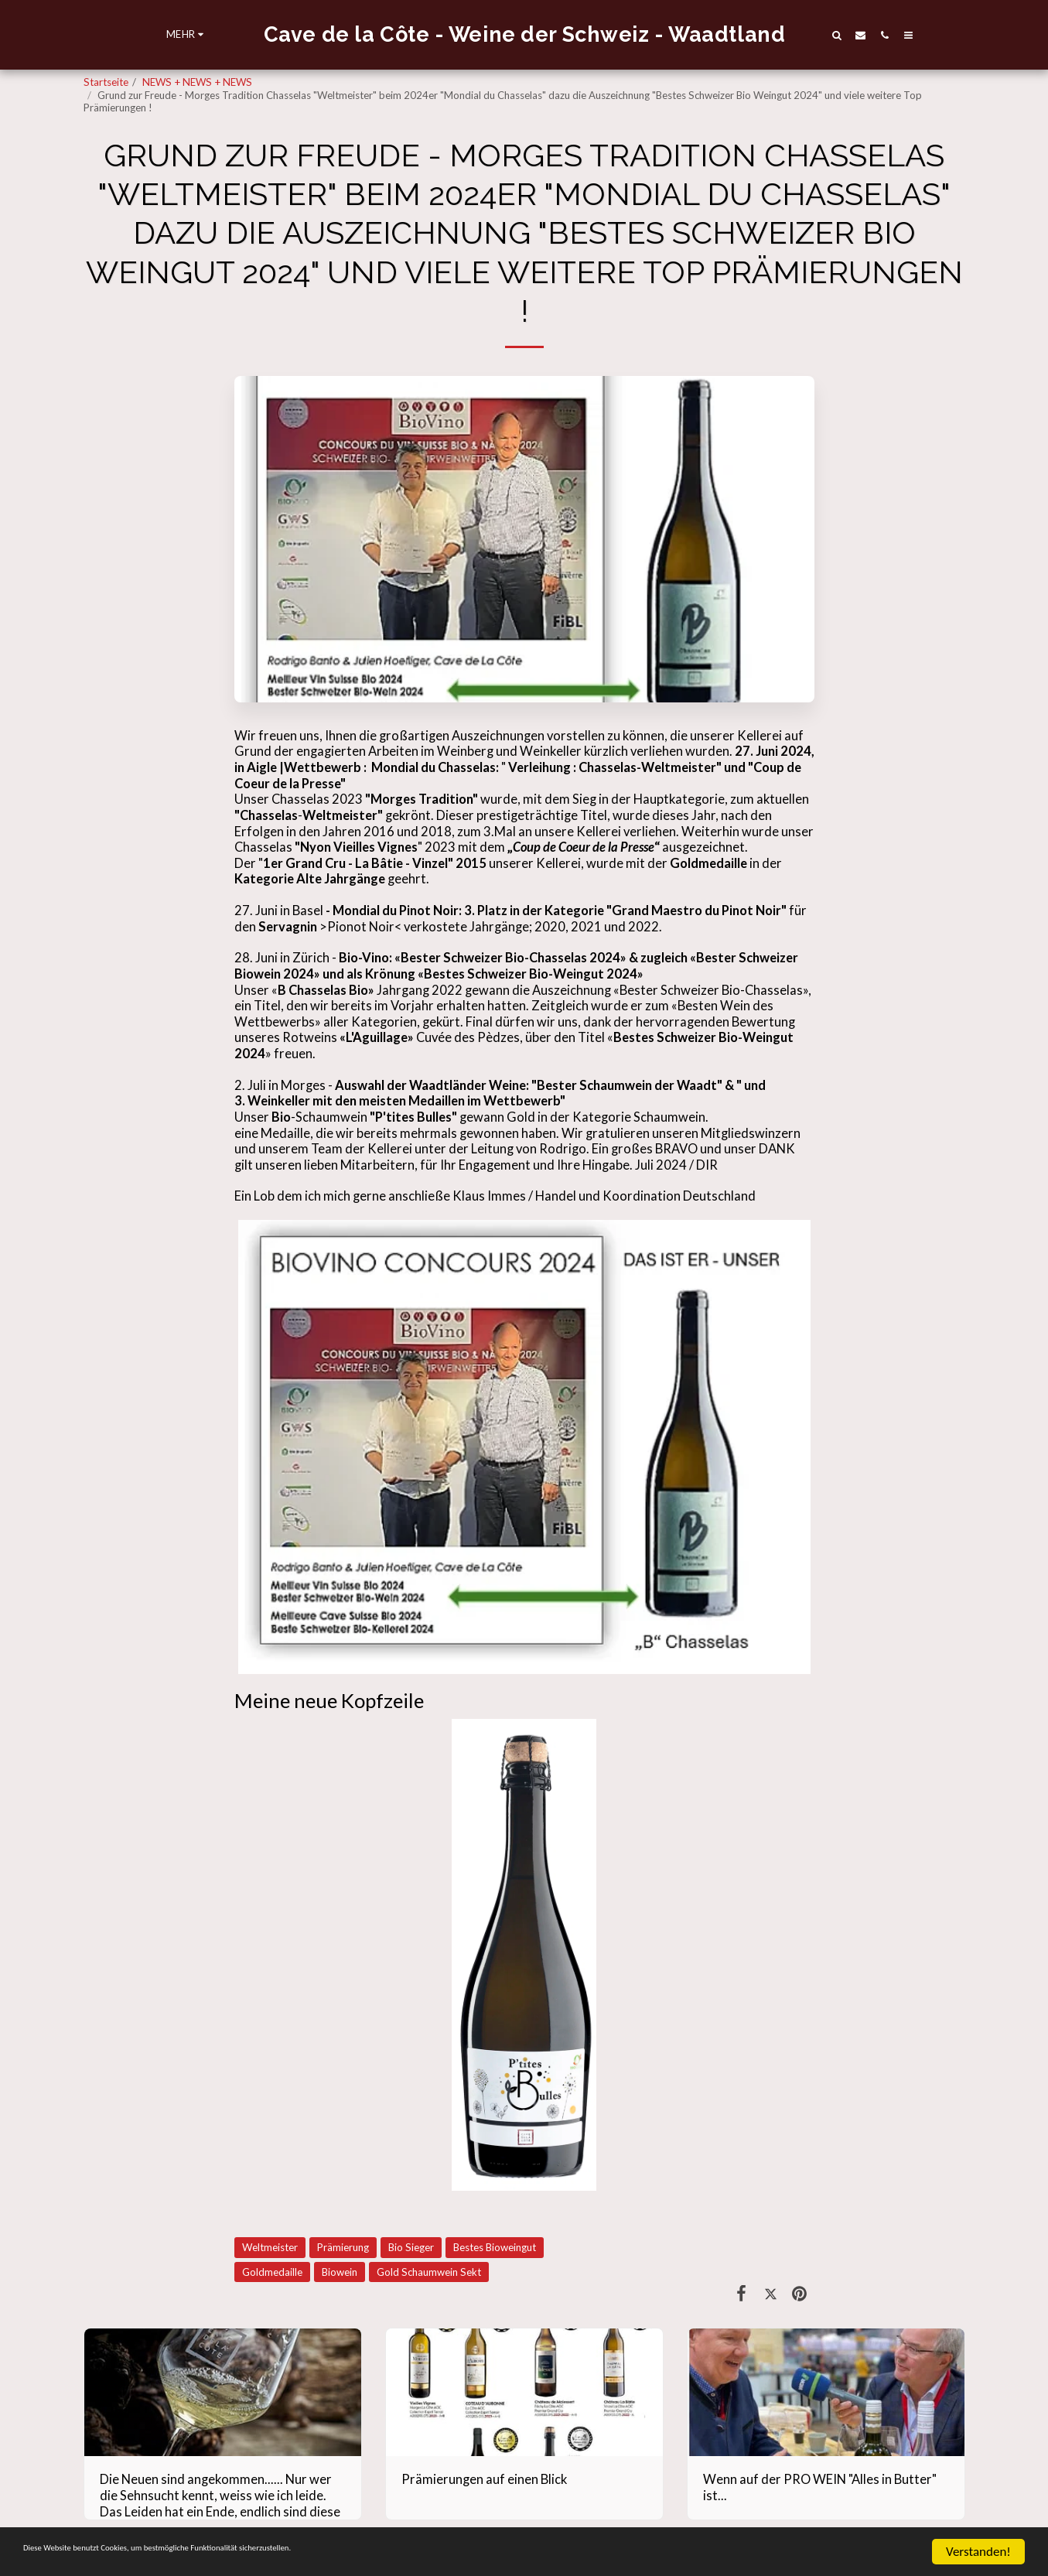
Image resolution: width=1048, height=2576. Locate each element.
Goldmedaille (272, 2272)
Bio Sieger (411, 2247)
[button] (871, 34)
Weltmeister (270, 2247)
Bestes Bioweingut (494, 2247)
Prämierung (343, 2247)
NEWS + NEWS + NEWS (197, 82)
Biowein (339, 2272)
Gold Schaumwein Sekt (429, 2272)
